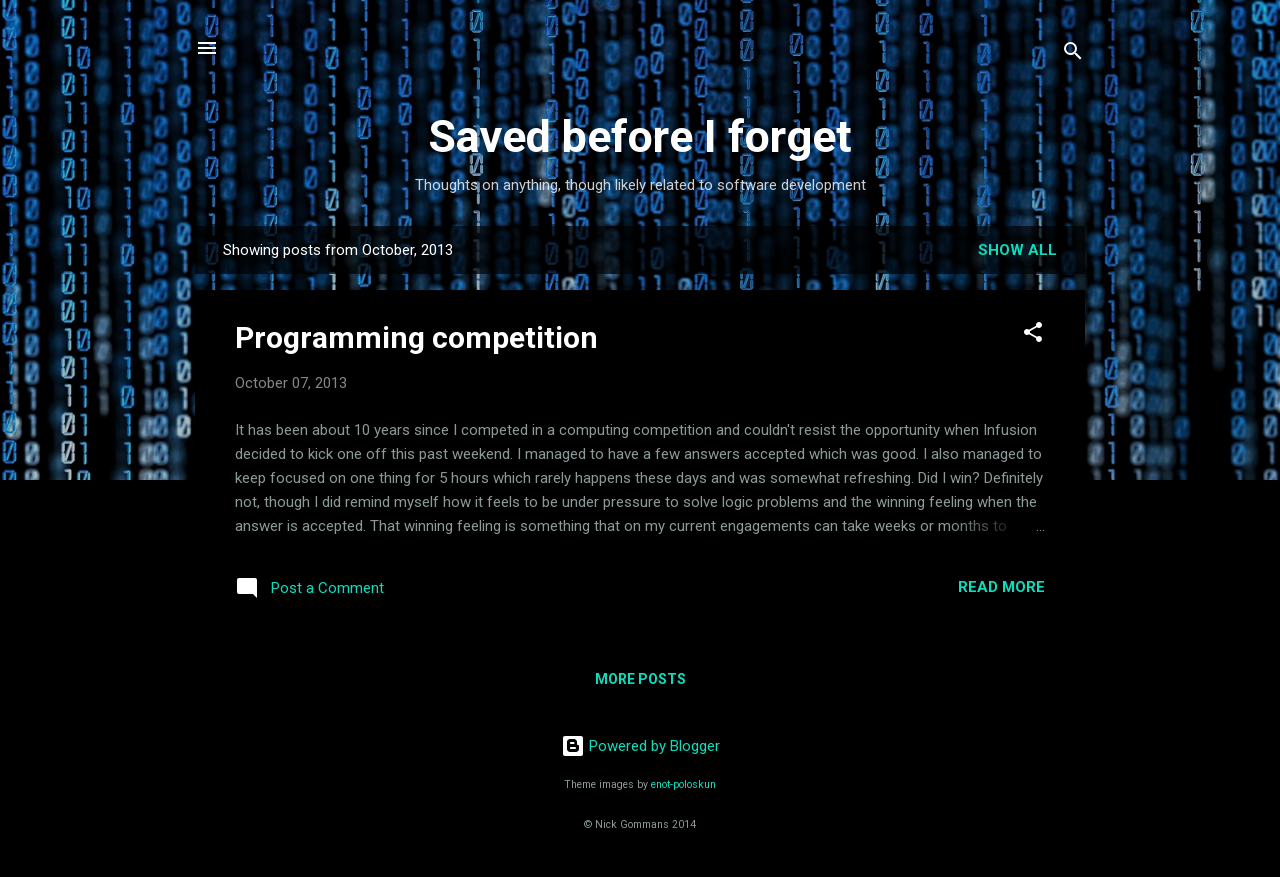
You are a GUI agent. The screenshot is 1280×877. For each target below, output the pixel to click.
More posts (640, 679)
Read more (1001, 587)
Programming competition (416, 337)
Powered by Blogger (640, 746)
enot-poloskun (683, 784)
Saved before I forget (640, 136)
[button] (1033, 335)
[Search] (1073, 54)
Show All (1017, 250)
